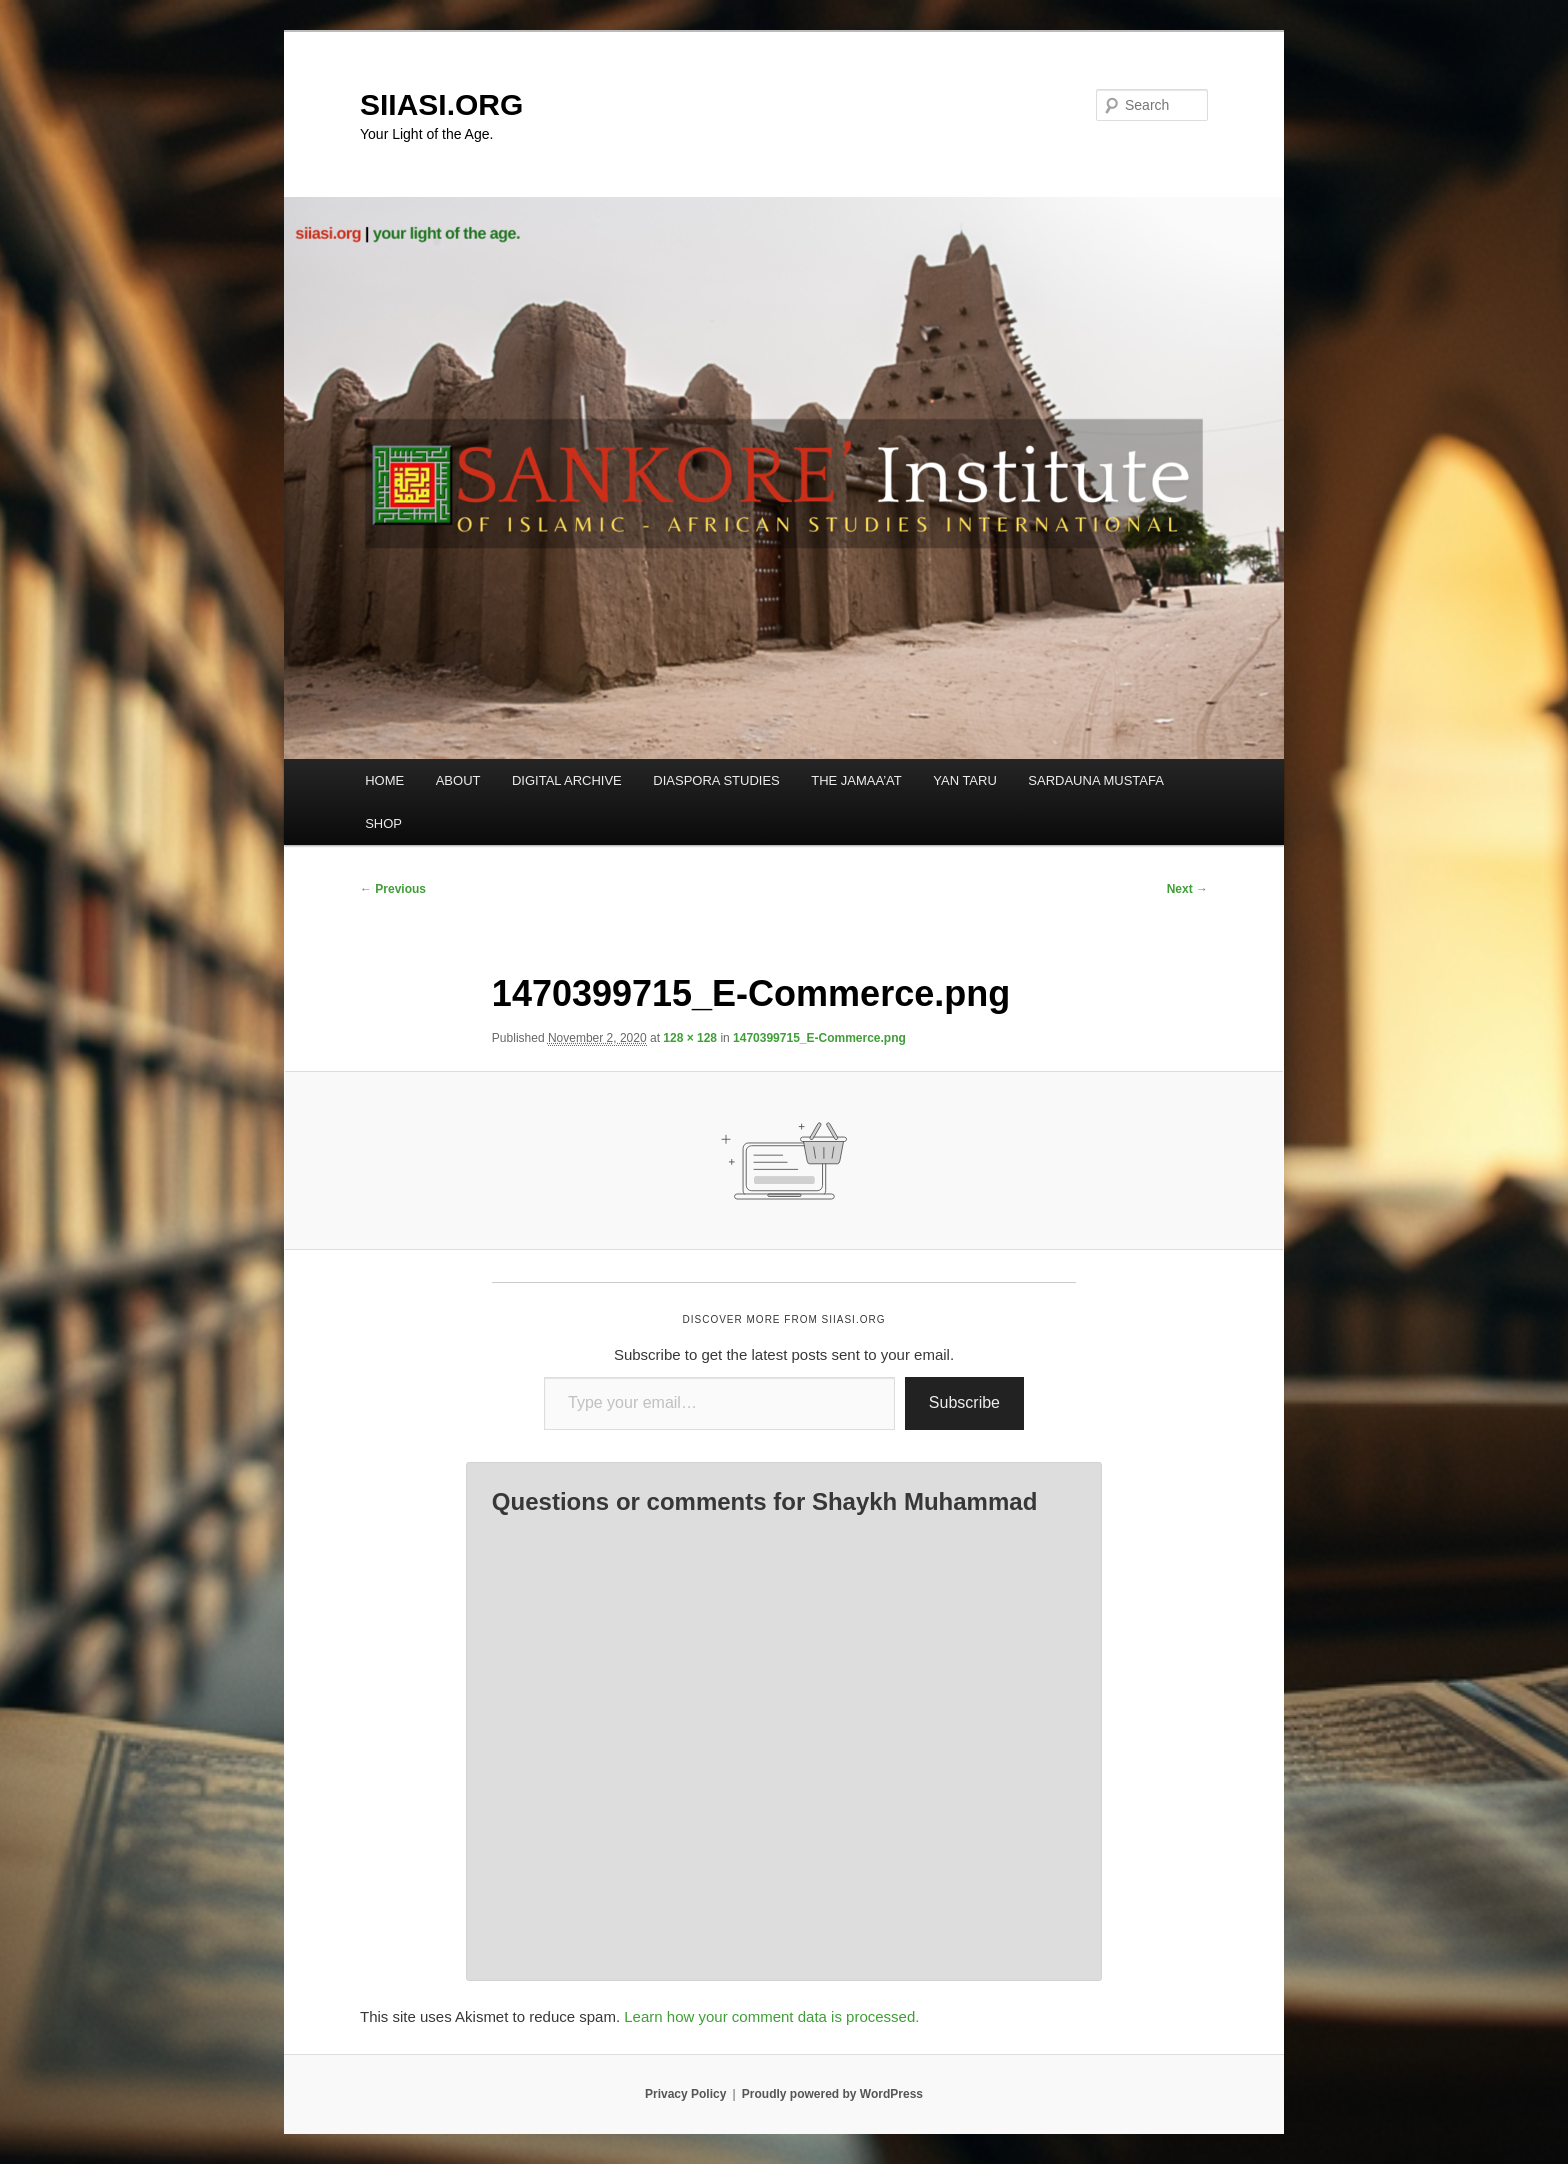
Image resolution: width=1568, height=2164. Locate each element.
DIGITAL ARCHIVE (567, 780)
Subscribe (964, 1402)
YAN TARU (965, 780)
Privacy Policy (685, 2094)
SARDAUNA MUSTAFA (1096, 780)
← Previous (393, 889)
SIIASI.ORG (441, 104)
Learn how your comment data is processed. (771, 2016)
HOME (384, 780)
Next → (1187, 889)
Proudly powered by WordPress (832, 2094)
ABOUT (458, 780)
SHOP (383, 823)
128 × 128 (690, 1038)
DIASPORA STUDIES (716, 780)
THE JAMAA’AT (856, 780)
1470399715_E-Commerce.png (819, 1038)
